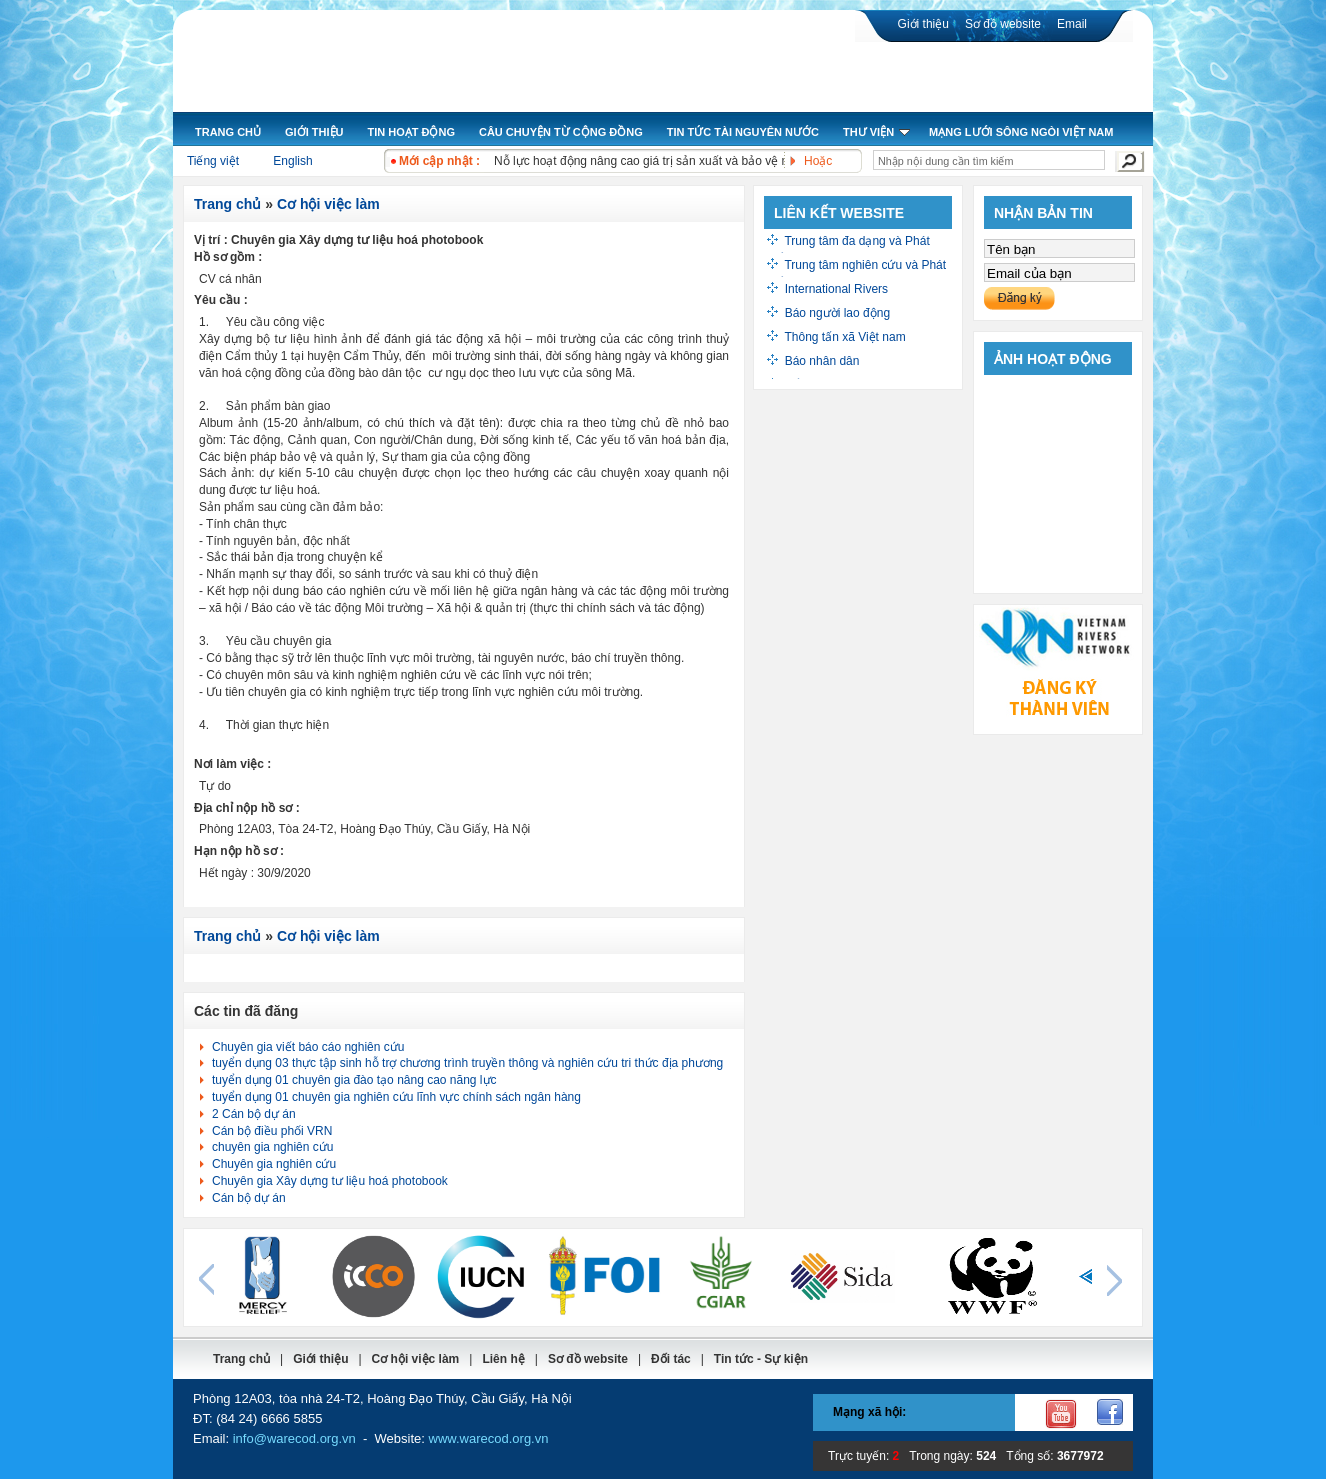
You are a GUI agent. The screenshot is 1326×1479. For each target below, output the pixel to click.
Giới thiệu (923, 24)
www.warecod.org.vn (489, 1438)
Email (1072, 24)
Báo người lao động (837, 313)
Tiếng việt (213, 161)
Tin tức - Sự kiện (761, 1359)
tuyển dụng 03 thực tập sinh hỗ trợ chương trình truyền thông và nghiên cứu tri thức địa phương (467, 1063)
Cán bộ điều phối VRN (272, 1131)
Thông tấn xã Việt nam (844, 337)
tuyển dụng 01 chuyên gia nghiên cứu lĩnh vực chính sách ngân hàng (396, 1097)
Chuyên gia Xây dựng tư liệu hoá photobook (330, 1181)
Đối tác (671, 1359)
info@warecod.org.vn (294, 1438)
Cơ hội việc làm (328, 204)
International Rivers (836, 289)
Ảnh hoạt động (1053, 359)
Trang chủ (227, 204)
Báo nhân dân (822, 361)
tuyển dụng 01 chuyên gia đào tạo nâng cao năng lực (354, 1080)
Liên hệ (503, 1359)
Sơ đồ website (1003, 24)
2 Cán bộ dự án (254, 1114)
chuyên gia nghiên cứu (272, 1147)
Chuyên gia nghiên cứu (274, 1164)
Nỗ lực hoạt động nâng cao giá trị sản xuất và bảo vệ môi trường (667, 161)
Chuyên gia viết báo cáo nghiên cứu (308, 1047)
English (292, 161)
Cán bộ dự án (249, 1198)
